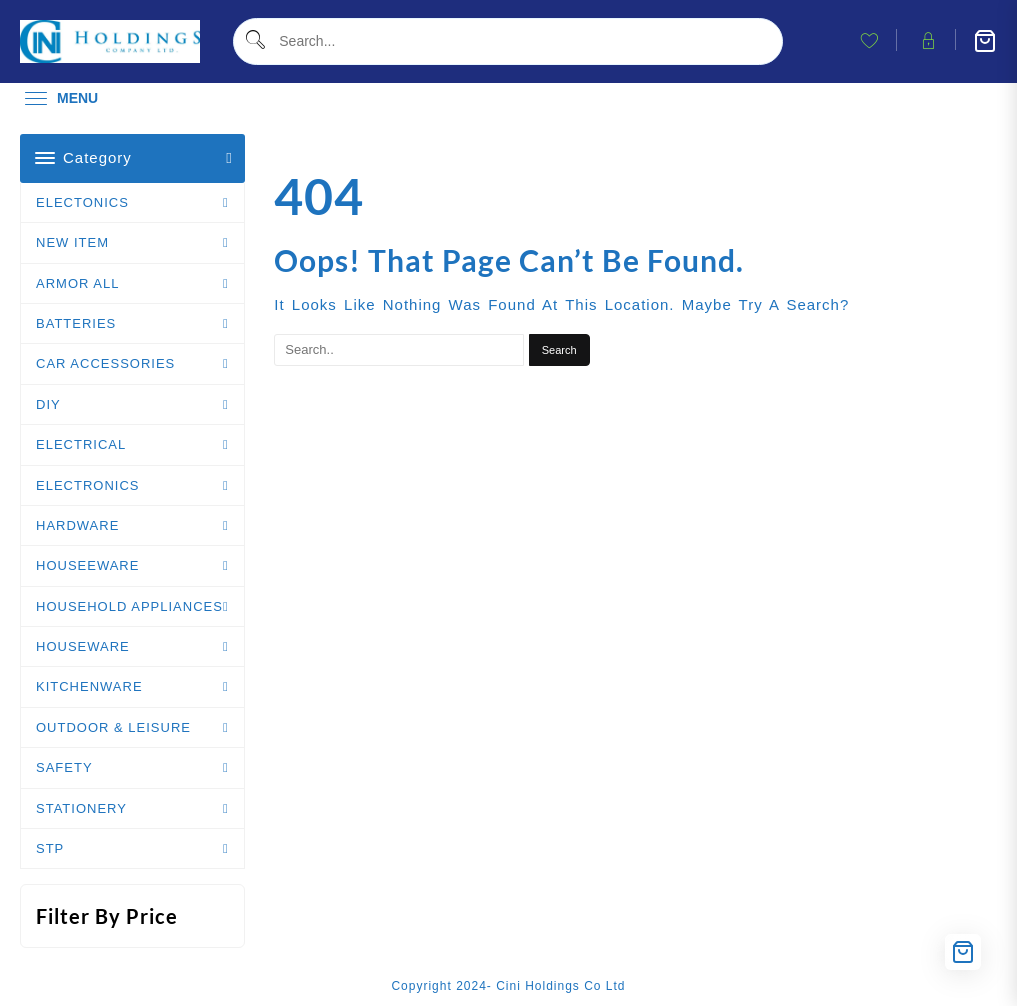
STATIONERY (81, 808)
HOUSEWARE (83, 646)
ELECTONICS (82, 202)
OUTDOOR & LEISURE (113, 727)
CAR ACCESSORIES (105, 363)
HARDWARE (77, 525)
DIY (48, 404)
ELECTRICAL (81, 444)
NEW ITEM (72, 242)
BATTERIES (76, 323)
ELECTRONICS (87, 485)
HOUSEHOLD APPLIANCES (129, 606)
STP (50, 848)
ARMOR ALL (77, 283)
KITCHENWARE (89, 686)
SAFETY (64, 767)
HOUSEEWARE (87, 565)
